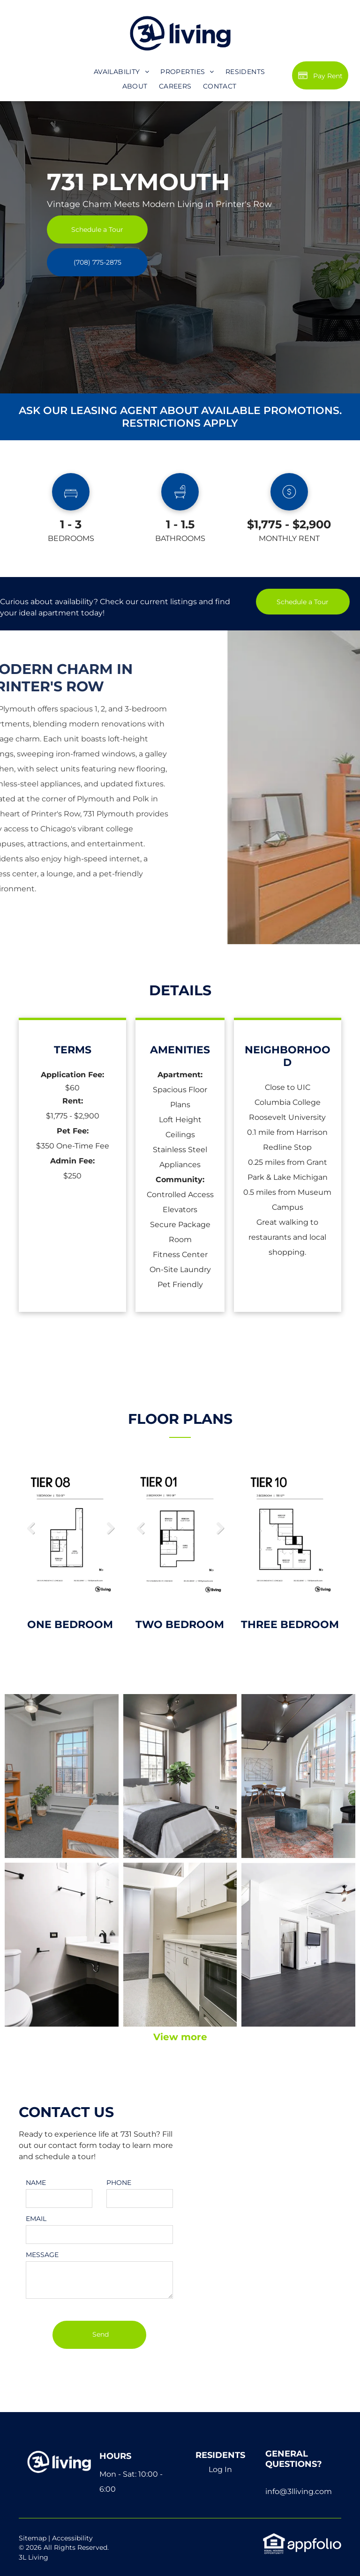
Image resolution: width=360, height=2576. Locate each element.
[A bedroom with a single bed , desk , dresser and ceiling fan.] (62, 1776)
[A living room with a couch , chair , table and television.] (298, 1776)
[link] (97, 262)
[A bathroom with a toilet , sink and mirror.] (62, 1945)
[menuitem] (121, 72)
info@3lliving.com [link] (298, 2491)
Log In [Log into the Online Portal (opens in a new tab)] (220, 2469)
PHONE (118, 2182)
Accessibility (72, 2538)
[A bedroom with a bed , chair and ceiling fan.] (180, 1776)
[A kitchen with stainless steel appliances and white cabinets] (180, 1945)
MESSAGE (42, 2254)
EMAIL (36, 2218)
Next (110, 1528)
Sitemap (32, 2538)
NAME (36, 2182)
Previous (30, 1528)
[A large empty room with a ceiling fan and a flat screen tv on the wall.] (298, 1945)
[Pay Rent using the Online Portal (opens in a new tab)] (320, 75)
